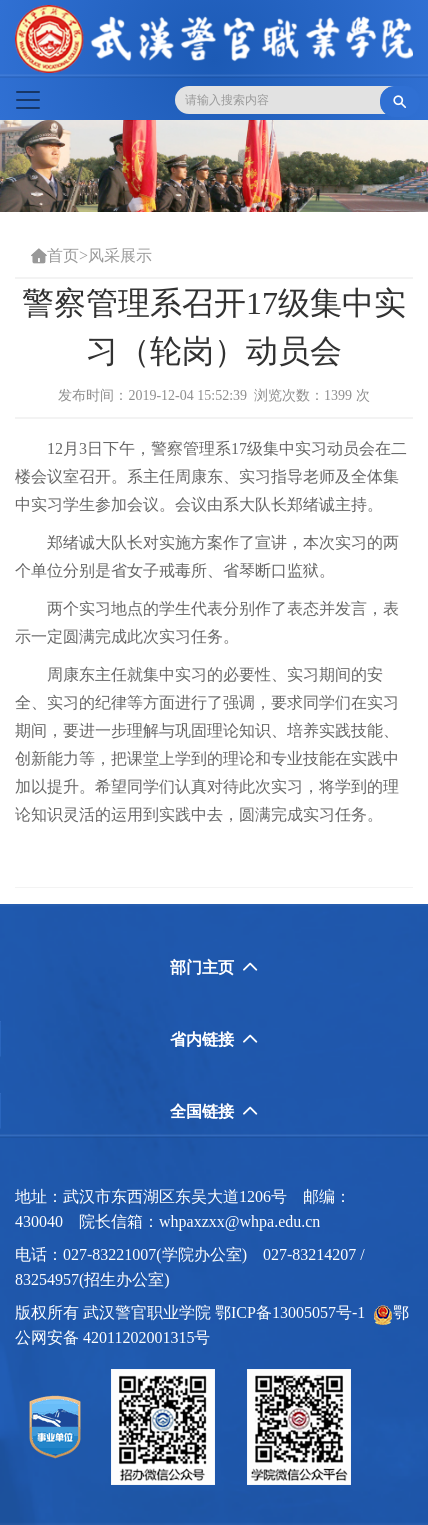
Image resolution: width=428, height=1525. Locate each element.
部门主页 (214, 967)
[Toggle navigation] (28, 100)
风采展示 (120, 255)
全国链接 (214, 1111)
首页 (63, 255)
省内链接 (214, 1039)
